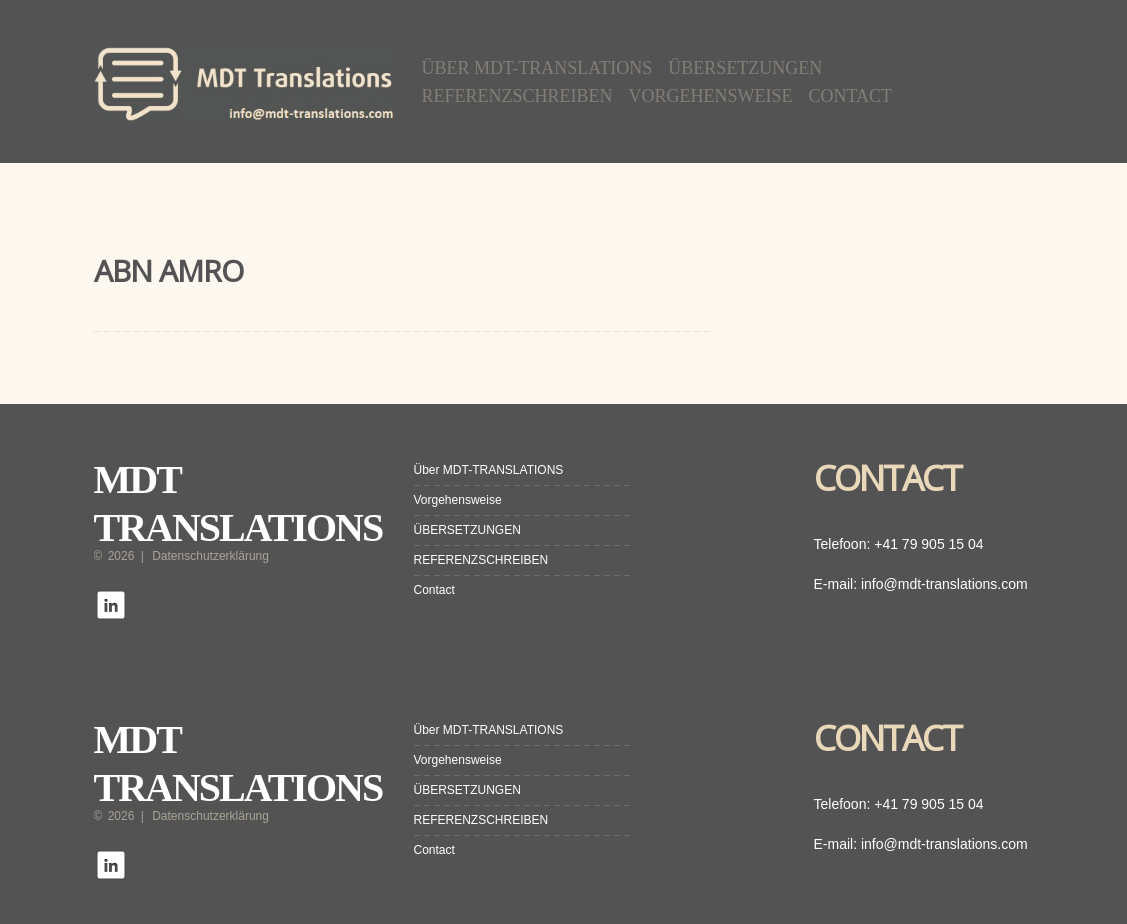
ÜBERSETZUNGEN (745, 68)
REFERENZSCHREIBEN (517, 96)
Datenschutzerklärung (210, 556)
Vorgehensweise (711, 96)
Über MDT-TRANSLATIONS (537, 68)
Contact (851, 96)
